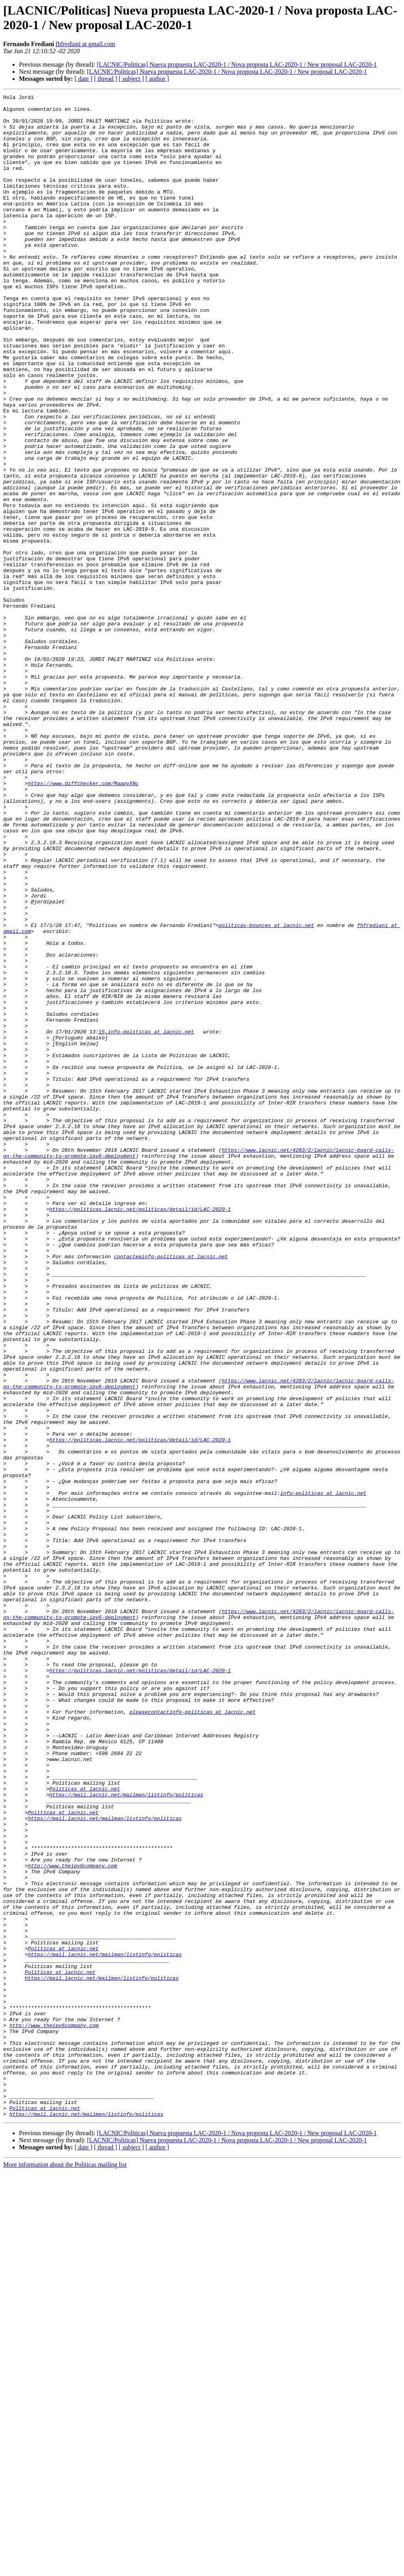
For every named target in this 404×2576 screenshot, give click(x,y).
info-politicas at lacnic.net (323, 1773)
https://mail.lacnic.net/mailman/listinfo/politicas (126, 2135)
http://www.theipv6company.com (72, 2220)
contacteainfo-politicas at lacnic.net (171, 1489)
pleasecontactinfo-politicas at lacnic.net (192, 2035)
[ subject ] (131, 78)
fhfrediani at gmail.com (85, 44)
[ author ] (157, 78)
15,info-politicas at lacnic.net (146, 1219)
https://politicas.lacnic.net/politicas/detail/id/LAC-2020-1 (140, 1432)
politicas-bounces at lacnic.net (266, 1091)
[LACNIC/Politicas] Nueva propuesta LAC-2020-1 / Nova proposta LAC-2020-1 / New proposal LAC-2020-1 (237, 64)
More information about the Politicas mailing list (65, 2569)
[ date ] (83, 78)
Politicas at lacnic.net (84, 2128)
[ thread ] (105, 78)
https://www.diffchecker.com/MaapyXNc (83, 921)
